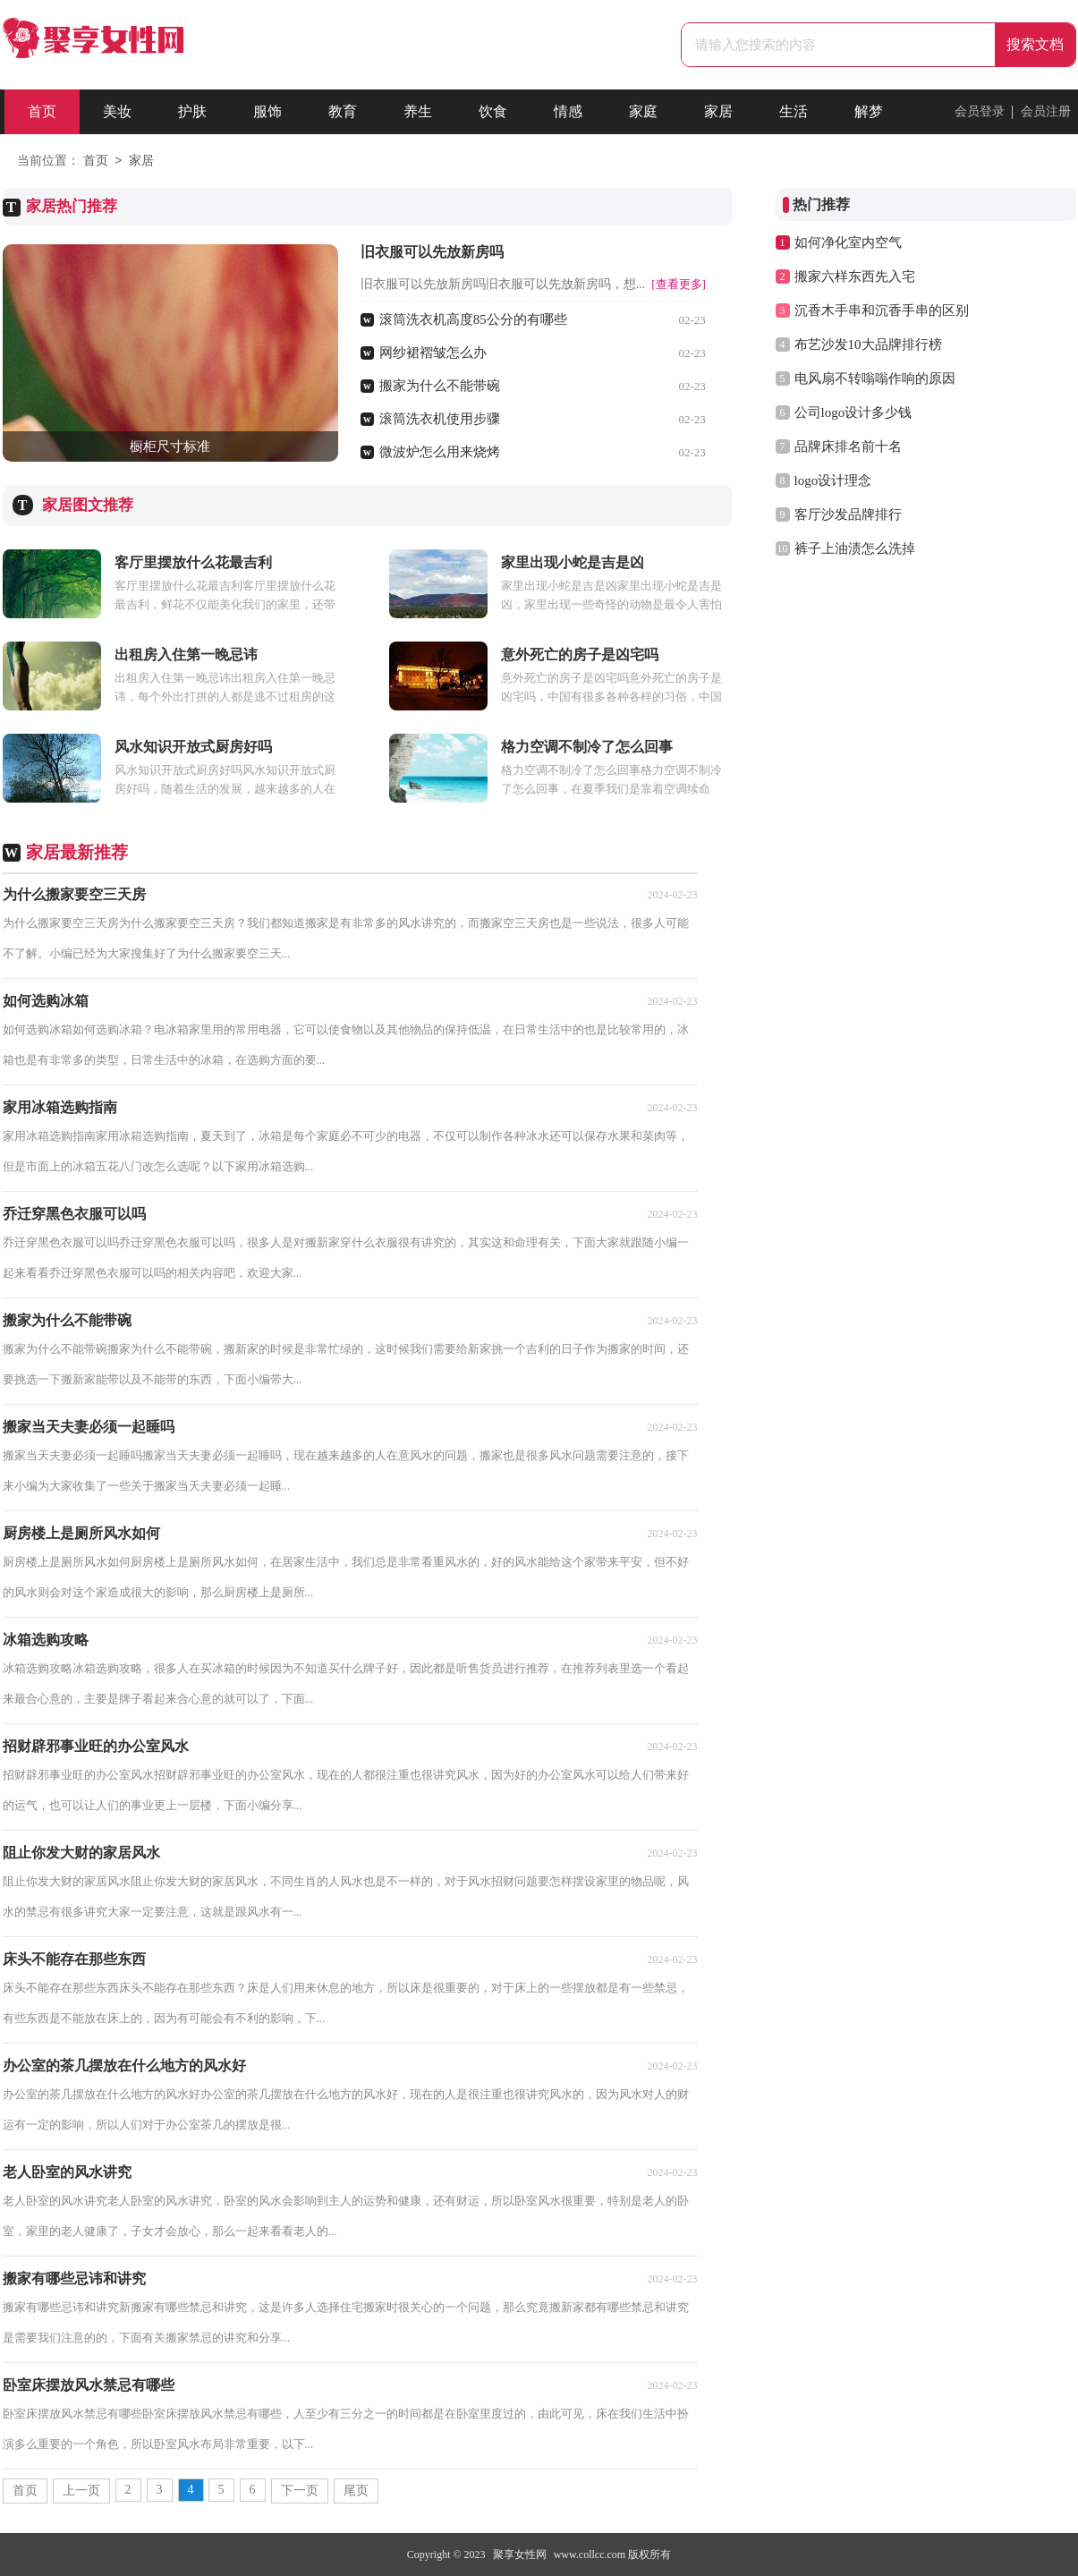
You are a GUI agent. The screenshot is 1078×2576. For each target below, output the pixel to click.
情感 (568, 111)
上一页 (81, 2490)
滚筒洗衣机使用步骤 (439, 419)
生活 (793, 111)
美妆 (117, 111)
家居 (718, 111)
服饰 (267, 111)
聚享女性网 (520, 2554)
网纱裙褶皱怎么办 (433, 352)
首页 (42, 111)
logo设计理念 (833, 480)
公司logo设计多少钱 (853, 412)
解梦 (868, 111)
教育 (342, 111)
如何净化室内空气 (848, 242)
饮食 (493, 111)
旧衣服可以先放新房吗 (432, 251)
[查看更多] (678, 284)
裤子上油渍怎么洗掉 (854, 548)
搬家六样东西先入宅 (854, 276)
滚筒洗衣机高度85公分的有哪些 (473, 319)
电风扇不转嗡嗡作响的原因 (874, 378)
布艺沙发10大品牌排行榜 (868, 344)
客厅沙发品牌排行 (848, 514)
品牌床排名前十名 (848, 446)
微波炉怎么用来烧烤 (439, 452)
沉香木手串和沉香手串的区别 (881, 310)
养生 (417, 111)
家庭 (643, 111)
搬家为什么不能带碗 (439, 385)
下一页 (299, 2490)
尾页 (356, 2490)
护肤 (192, 111)
